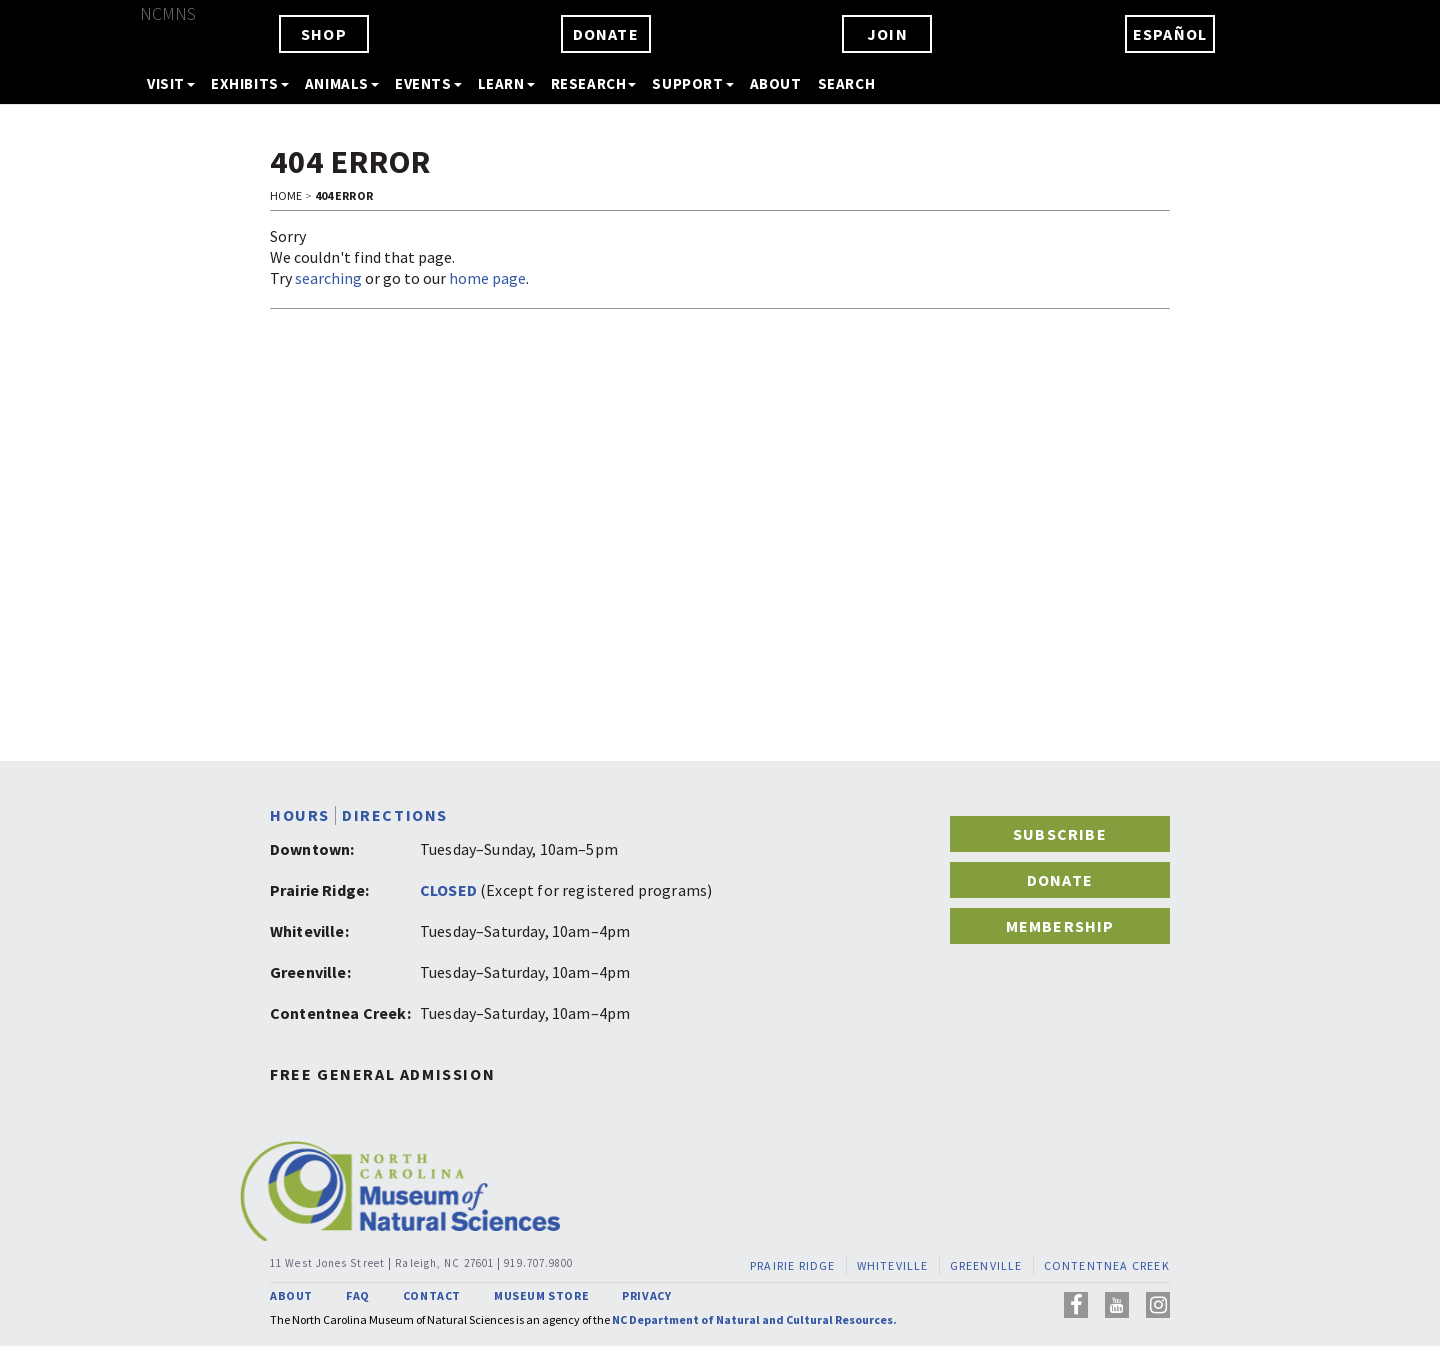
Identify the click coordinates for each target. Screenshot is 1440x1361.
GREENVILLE (986, 1265)
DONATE (606, 34)
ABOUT (776, 83)
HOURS (300, 815)
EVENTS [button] (428, 83)
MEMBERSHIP (1060, 926)
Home (286, 195)
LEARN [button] (506, 83)
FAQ (358, 1295)
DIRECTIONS (395, 815)
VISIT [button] (171, 83)
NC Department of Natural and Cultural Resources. (754, 1319)
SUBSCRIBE (1060, 834)
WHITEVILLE (893, 1265)
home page (487, 278)
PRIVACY (646, 1295)
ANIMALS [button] (342, 83)
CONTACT (432, 1295)
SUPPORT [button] (692, 83)
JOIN (887, 34)
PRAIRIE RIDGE (793, 1265)
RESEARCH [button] (594, 83)
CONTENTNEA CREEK (1107, 1265)
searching (328, 278)
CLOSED (448, 890)
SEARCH (847, 83)
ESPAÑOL (1170, 34)
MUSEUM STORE (541, 1295)
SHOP (324, 34)
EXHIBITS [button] (250, 83)
